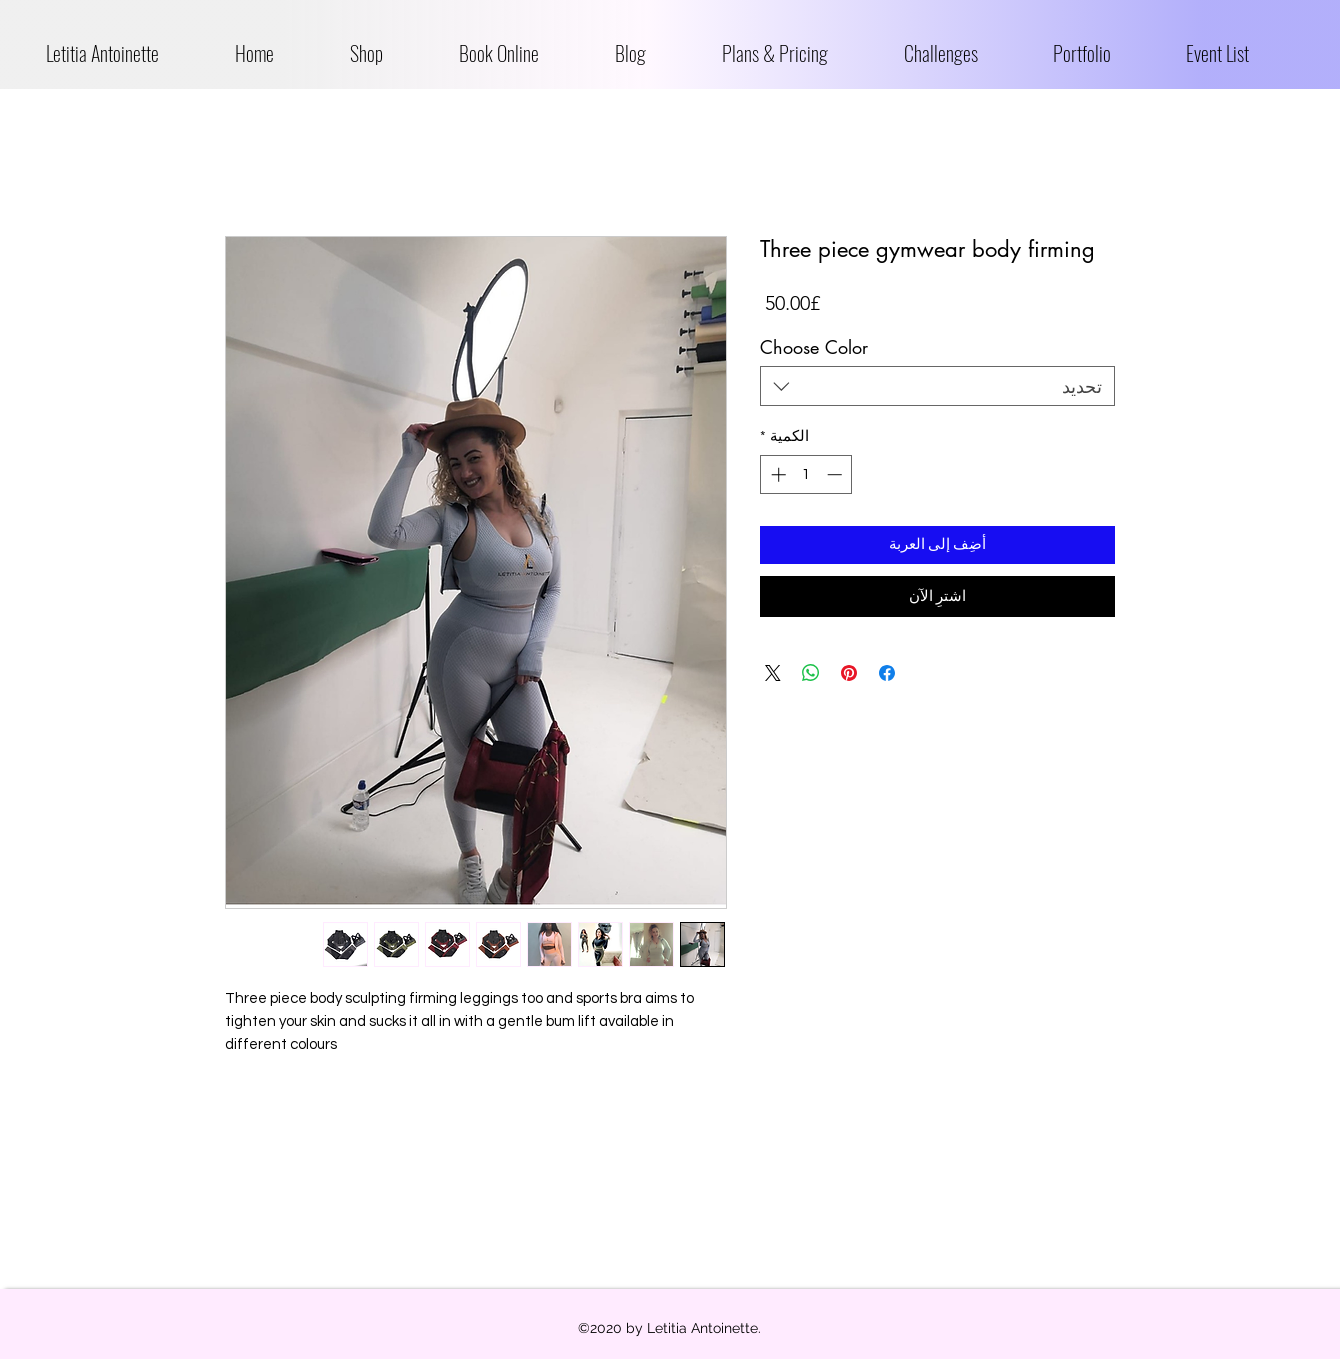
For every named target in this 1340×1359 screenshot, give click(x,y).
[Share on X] (773, 673)
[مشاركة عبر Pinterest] (849, 673)
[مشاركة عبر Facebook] (887, 673)
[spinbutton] (806, 474)
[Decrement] (836, 474)
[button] (389, 53)
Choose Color (814, 347)
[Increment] (776, 474)
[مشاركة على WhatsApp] (811, 673)
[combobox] (937, 386)
